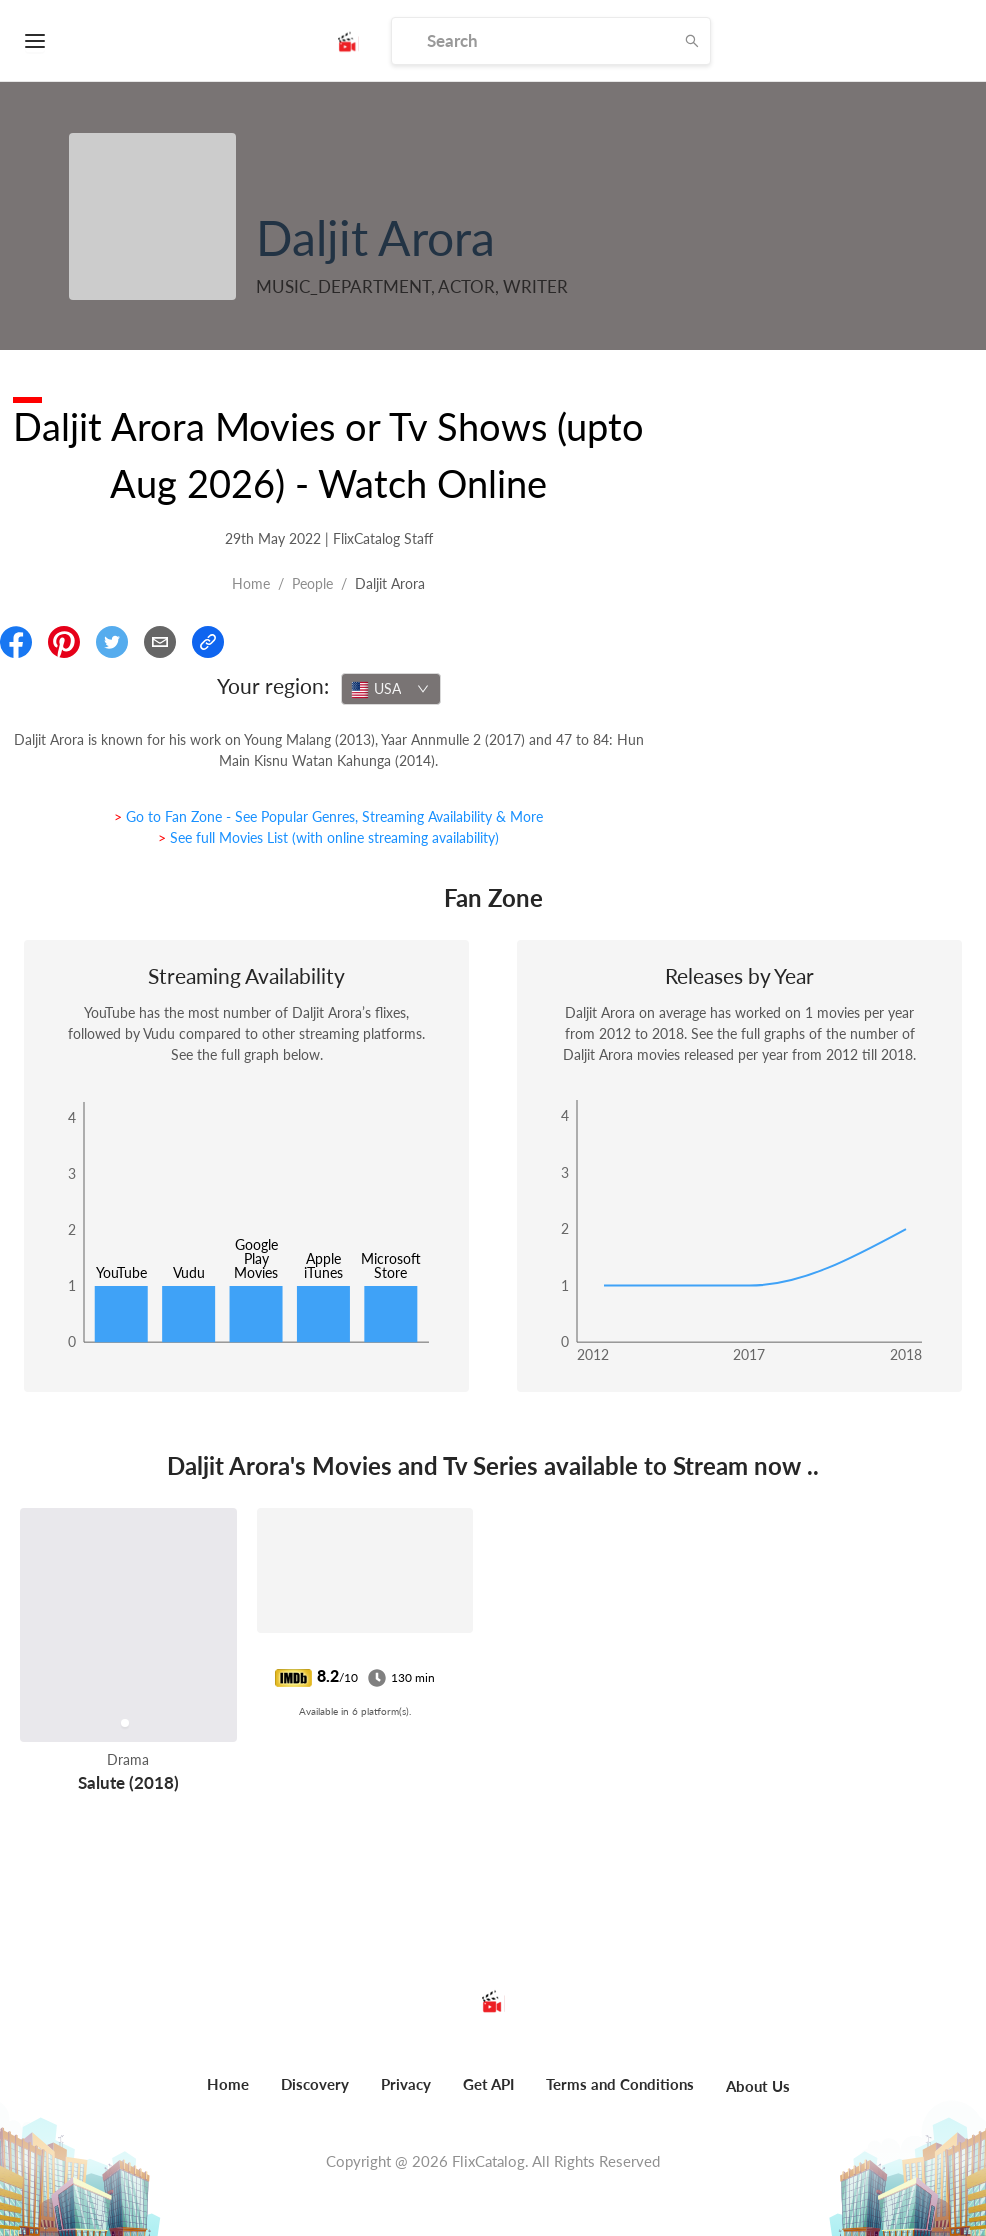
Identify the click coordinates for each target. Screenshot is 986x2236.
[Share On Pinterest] (64, 642)
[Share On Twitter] (112, 642)
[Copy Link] (208, 642)
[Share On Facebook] (16, 642)
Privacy (406, 2084)
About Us (758, 2086)
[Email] (160, 642)
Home (251, 583)
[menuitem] (228, 2095)
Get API (488, 2084)
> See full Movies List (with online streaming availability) (328, 837)
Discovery (315, 2084)
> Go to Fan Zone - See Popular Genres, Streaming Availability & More (328, 816)
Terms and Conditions (620, 2084)
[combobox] (391, 689)
